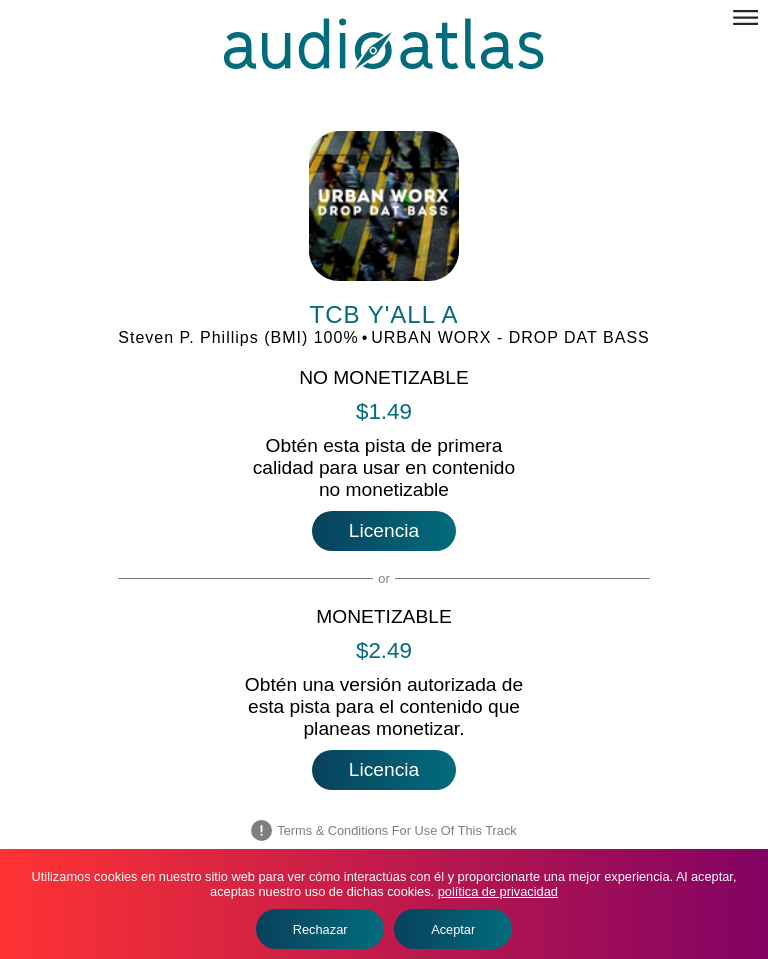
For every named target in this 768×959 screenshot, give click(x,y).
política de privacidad (498, 891)
